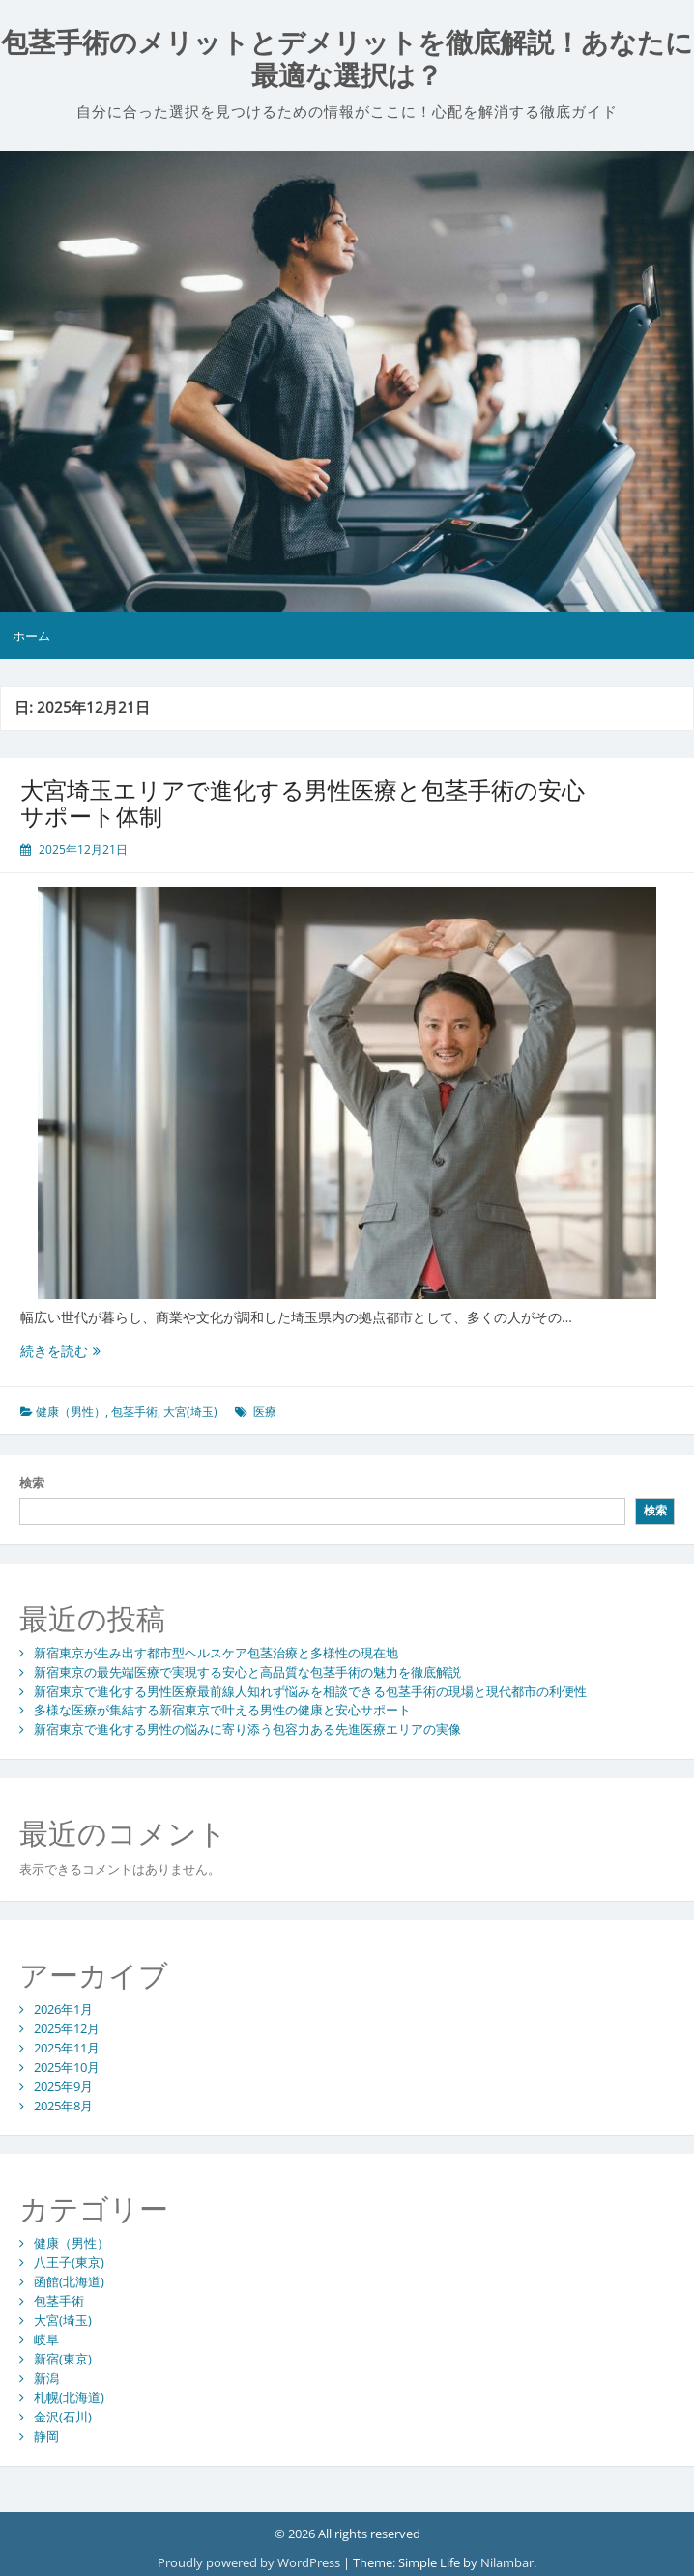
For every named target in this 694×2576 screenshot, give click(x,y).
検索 (31, 1482)
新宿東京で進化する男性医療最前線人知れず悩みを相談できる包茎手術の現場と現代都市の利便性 (310, 1691)
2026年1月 (63, 2009)
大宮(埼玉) (190, 1411)
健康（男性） (70, 1411)
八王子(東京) (69, 2262)
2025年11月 (67, 2047)
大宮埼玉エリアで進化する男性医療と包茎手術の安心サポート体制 (302, 802)
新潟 (46, 2378)
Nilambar (507, 2562)
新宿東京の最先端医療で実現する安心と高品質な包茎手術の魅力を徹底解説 (247, 1672)
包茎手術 (134, 1411)
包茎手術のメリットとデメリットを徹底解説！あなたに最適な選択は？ (347, 59)
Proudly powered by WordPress (250, 2562)
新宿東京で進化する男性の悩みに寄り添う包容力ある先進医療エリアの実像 (247, 1729)
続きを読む (60, 1351)
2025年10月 (67, 2067)
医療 (264, 1411)
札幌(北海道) (69, 2397)
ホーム (31, 635)
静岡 (46, 2436)
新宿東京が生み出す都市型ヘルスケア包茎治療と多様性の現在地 (216, 1652)
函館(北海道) (69, 2281)
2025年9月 (63, 2086)
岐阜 (46, 2339)
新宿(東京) (63, 2358)
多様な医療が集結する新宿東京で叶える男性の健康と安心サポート (222, 1709)
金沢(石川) (63, 2416)
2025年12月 (67, 2028)
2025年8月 (63, 2105)
